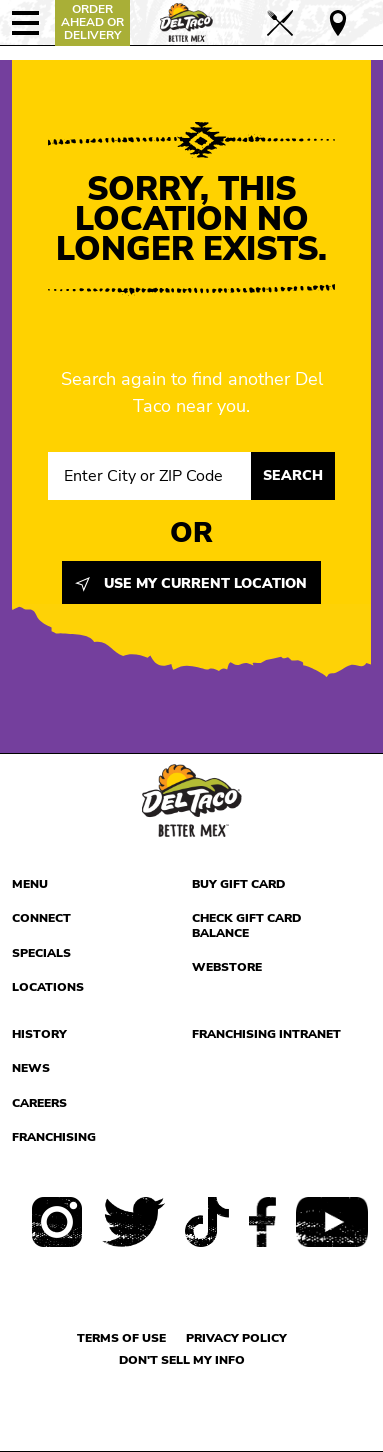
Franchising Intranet (266, 1034)
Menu (30, 884)
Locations (48, 987)
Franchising (54, 1137)
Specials (41, 953)
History (39, 1034)
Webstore (227, 967)
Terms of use (121, 1338)
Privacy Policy (236, 1338)
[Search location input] (150, 476)
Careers (39, 1103)
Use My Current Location (191, 583)
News (31, 1068)
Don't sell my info (182, 1360)
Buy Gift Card (238, 884)
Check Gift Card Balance (246, 925)
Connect (41, 918)
